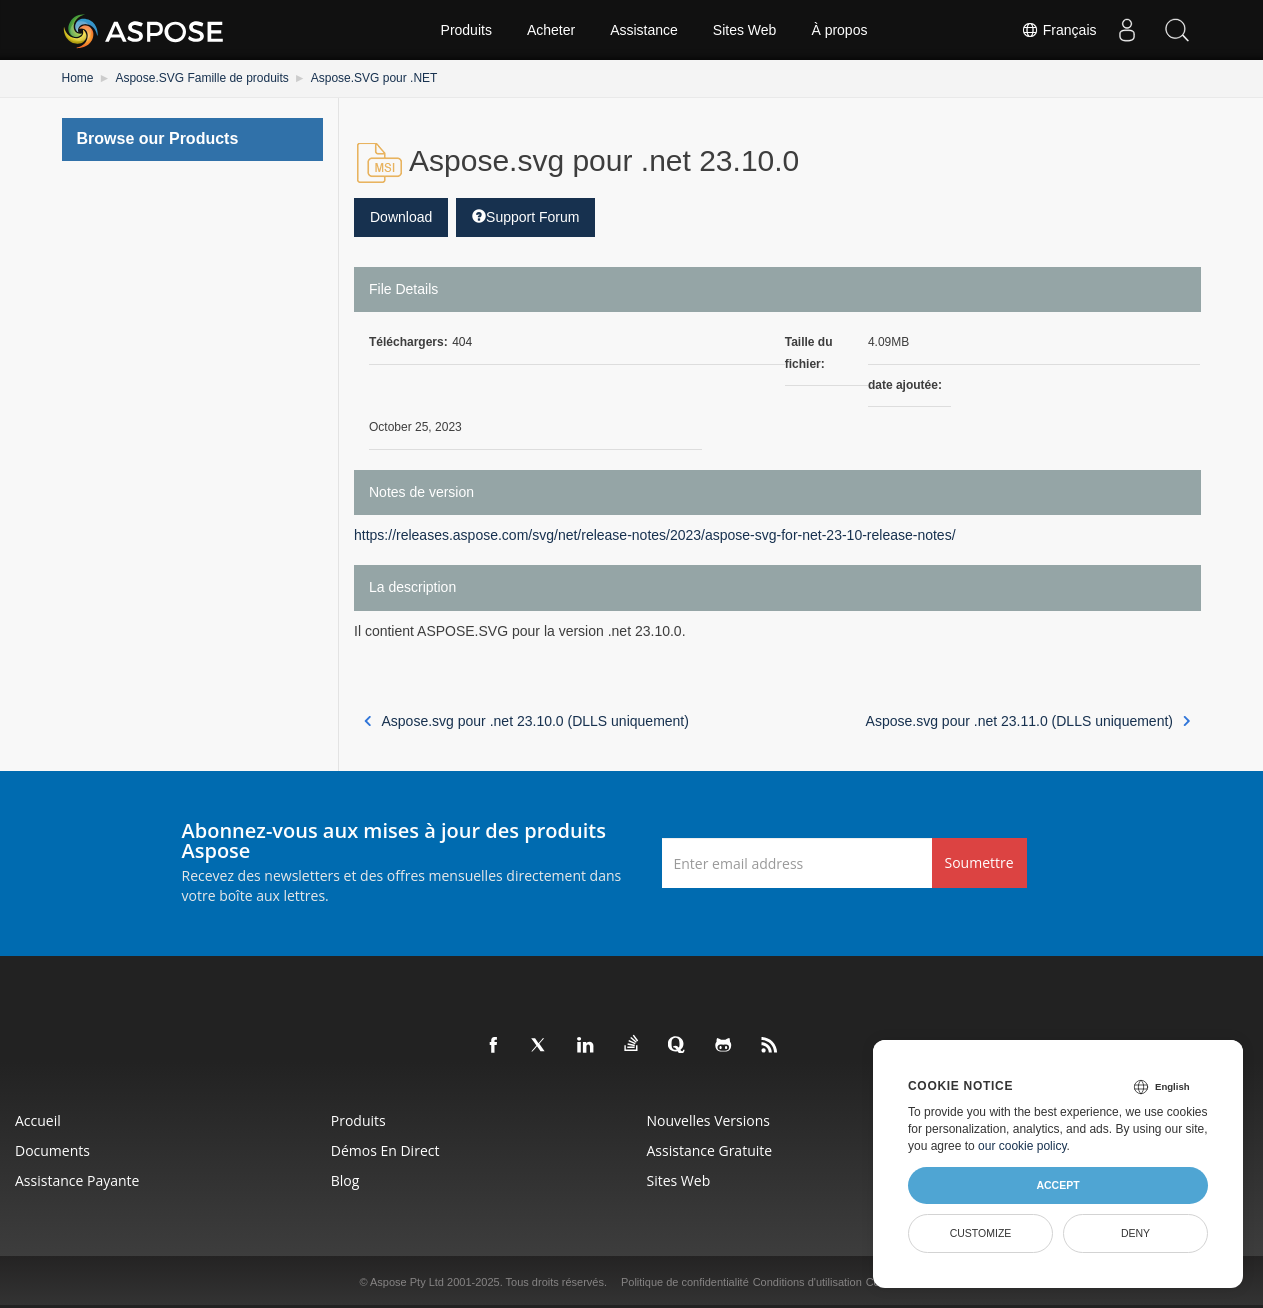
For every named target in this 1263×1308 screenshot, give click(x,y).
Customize (981, 1233)
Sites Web (745, 30)
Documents (52, 1150)
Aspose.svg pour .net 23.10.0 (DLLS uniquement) (526, 721)
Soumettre (979, 862)
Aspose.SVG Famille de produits (201, 78)
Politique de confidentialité (685, 1282)
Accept (1057, 1185)
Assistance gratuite (710, 1150)
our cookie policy (1022, 1146)
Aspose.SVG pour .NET (374, 78)
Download (401, 217)
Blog (345, 1180)
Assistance (644, 30)
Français (1059, 30)
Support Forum (525, 217)
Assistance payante (77, 1180)
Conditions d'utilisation (807, 1282)
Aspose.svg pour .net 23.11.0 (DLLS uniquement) (1028, 721)
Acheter (551, 30)
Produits (466, 30)
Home (78, 78)
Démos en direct (385, 1150)
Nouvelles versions (708, 1120)
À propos (839, 30)
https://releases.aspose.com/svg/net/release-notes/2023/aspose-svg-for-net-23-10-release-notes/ (655, 535)
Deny (1135, 1233)
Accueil (38, 1120)
